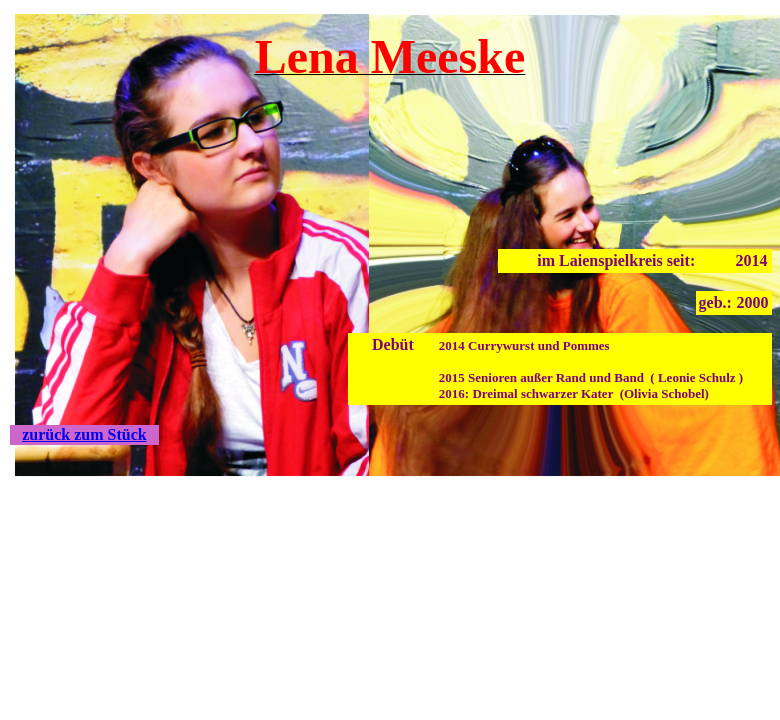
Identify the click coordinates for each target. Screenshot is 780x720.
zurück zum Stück (84, 434)
